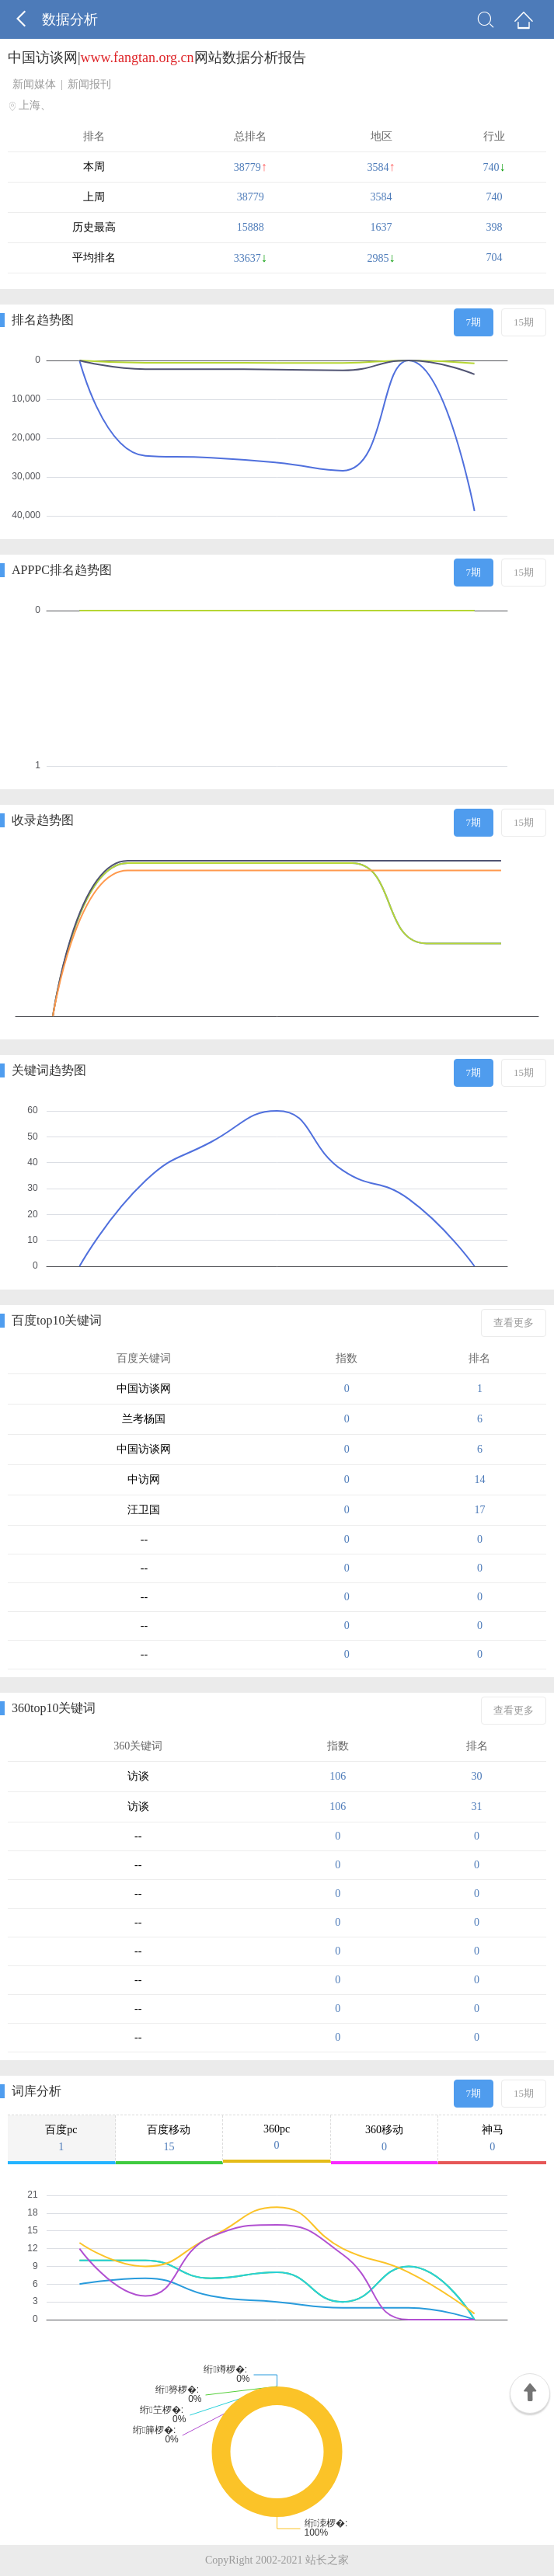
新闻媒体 (34, 84)
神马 (492, 2138)
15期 (524, 322)
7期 (474, 322)
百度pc (61, 2138)
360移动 (384, 2138)
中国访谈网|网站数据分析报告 (157, 57)
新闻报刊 (89, 84)
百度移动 (169, 2138)
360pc (276, 2137)
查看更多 (513, 1322)
